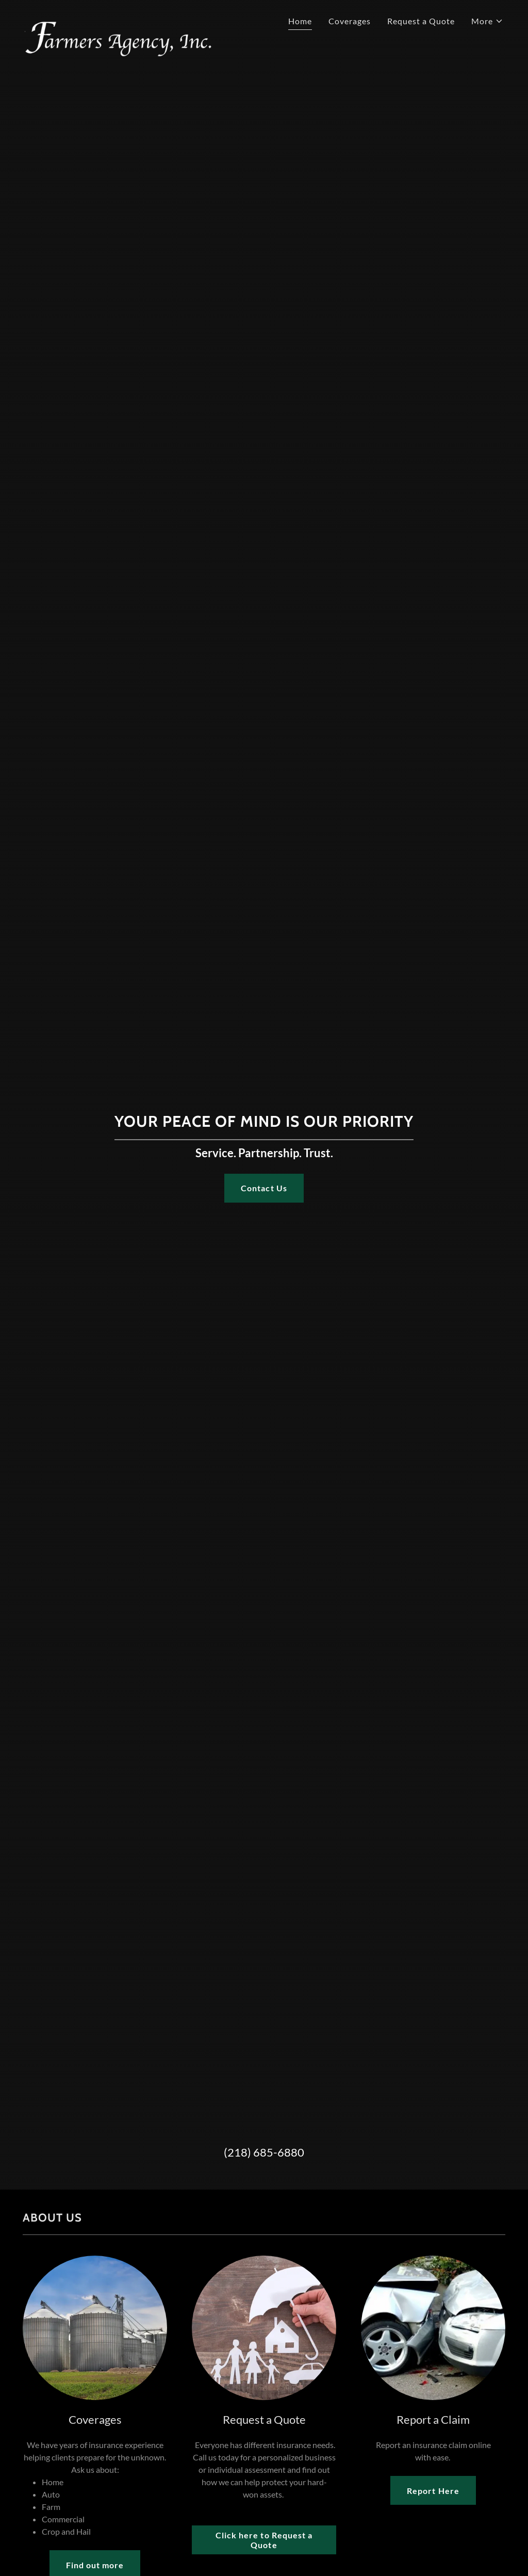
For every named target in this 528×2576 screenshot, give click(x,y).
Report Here (433, 2491)
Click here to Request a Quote (264, 2540)
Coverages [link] (349, 21)
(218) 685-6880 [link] (264, 2152)
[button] (487, 21)
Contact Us (264, 1188)
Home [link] (300, 21)
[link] (140, 18)
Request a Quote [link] (421, 21)
